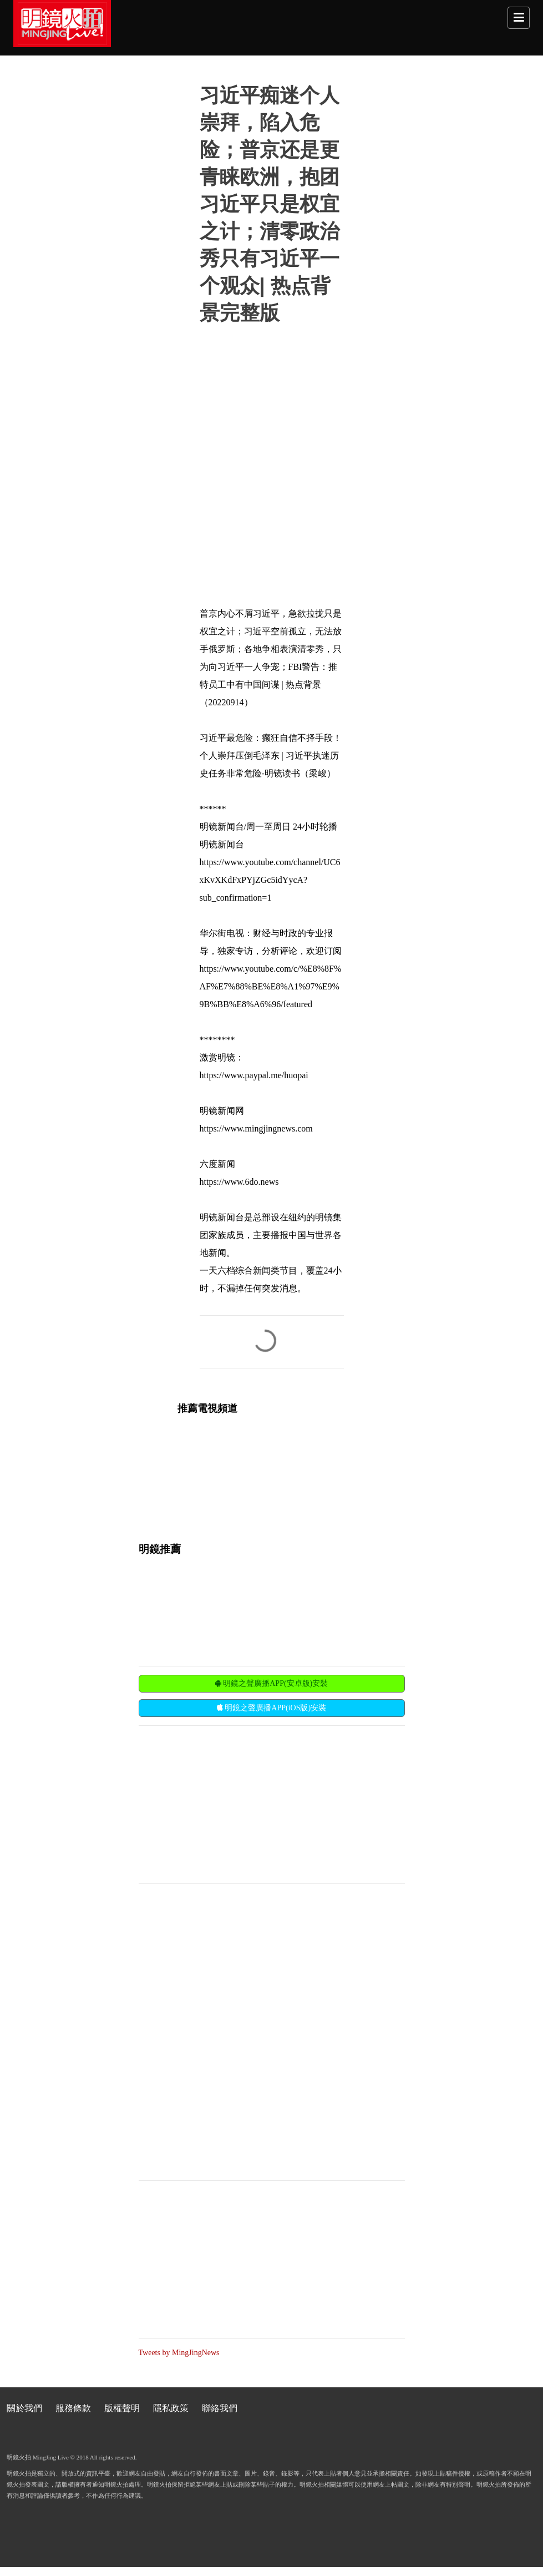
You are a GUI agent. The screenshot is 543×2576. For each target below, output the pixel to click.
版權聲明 (122, 2408)
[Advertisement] (222, 1803)
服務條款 (73, 2408)
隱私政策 (171, 2408)
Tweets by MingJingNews (179, 2352)
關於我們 (24, 2408)
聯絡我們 (219, 2408)
